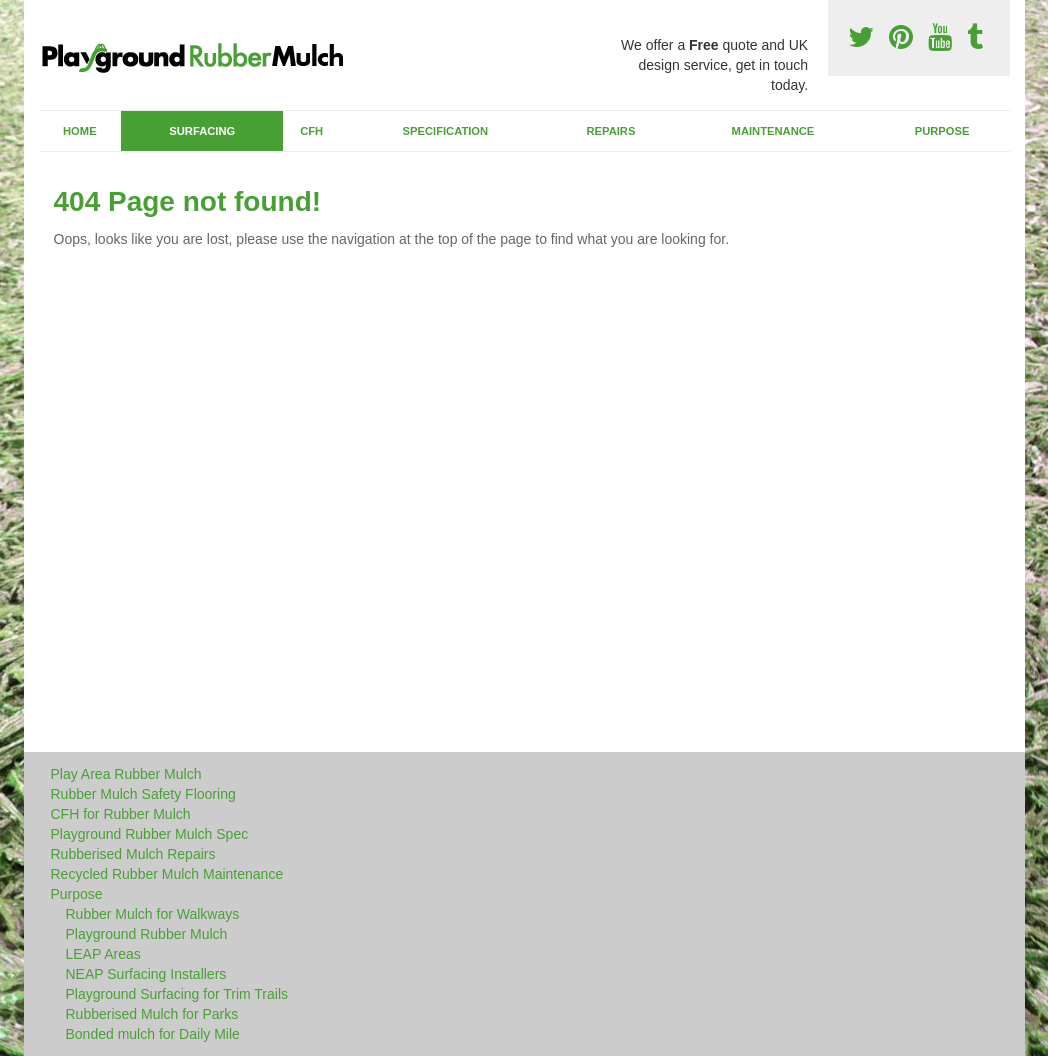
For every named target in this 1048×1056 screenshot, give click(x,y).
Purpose (942, 131)
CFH (311, 131)
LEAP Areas (103, 954)
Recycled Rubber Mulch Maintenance (167, 874)
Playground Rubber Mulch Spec (150, 834)
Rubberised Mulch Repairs (133, 854)
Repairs (610, 131)
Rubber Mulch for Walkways (153, 914)
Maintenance (773, 131)
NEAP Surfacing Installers (146, 974)
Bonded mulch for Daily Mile (153, 1034)
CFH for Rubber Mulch (121, 814)
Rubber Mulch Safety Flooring (143, 794)
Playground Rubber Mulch (147, 934)
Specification (446, 131)
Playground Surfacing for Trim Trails (177, 994)
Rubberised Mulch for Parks (152, 1014)
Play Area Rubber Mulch (126, 774)
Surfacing (202, 131)
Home (80, 131)
